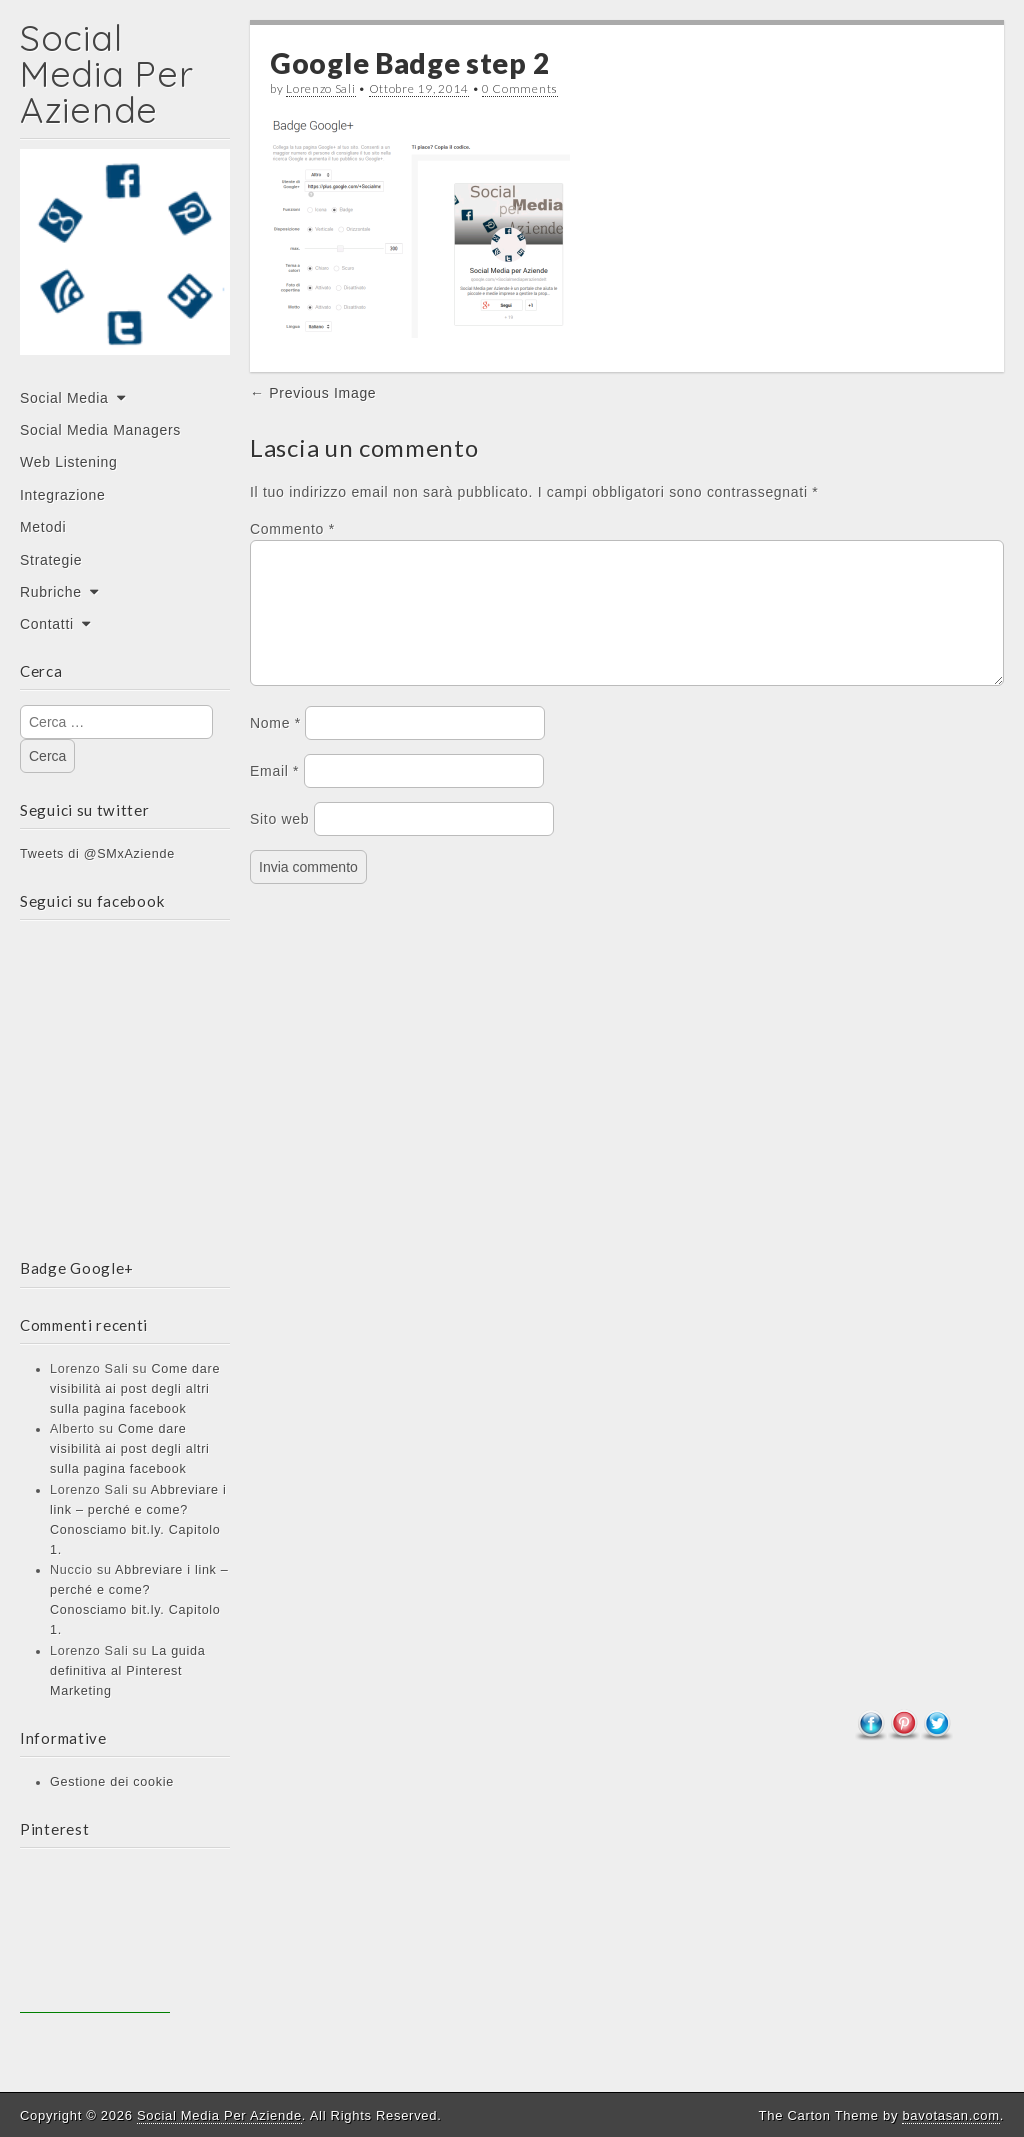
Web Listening (69, 462)
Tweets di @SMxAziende (97, 854)
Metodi (43, 527)
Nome (275, 747)
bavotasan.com (950, 2115)
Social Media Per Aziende (106, 73)
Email (274, 795)
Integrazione (62, 495)
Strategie (51, 560)
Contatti (47, 624)
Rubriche (51, 592)
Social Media (64, 398)
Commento (292, 529)
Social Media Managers (100, 430)
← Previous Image (313, 393)
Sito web (279, 843)
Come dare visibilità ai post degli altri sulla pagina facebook (135, 1389)
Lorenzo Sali (320, 88)
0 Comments (520, 88)
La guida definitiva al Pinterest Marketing (127, 1671)
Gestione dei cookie (112, 1782)
